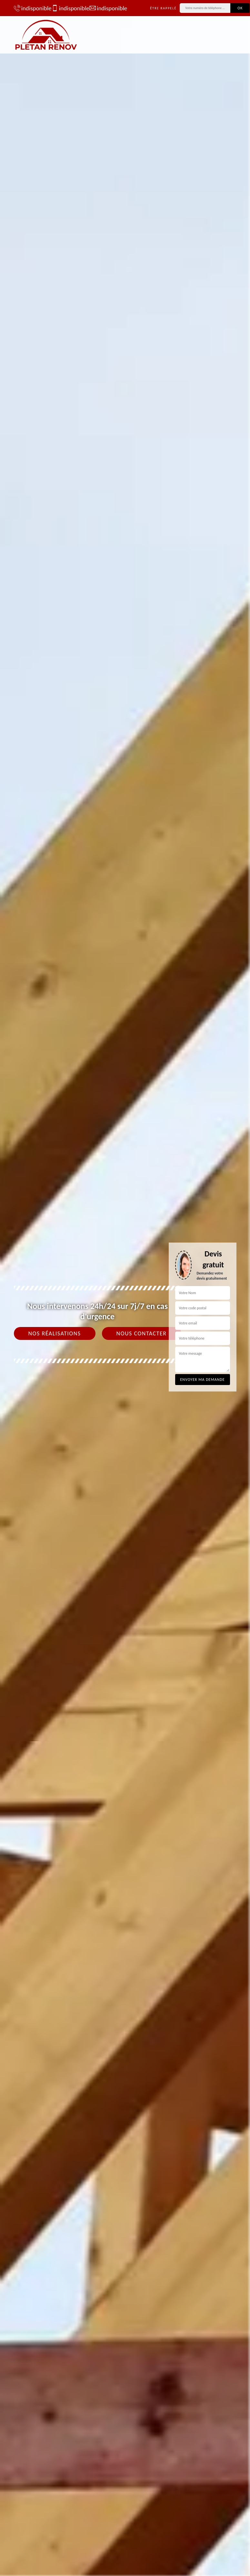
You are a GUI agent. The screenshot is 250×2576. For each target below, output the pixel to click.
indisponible (29, 8)
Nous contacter (141, 1333)
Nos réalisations (54, 1333)
